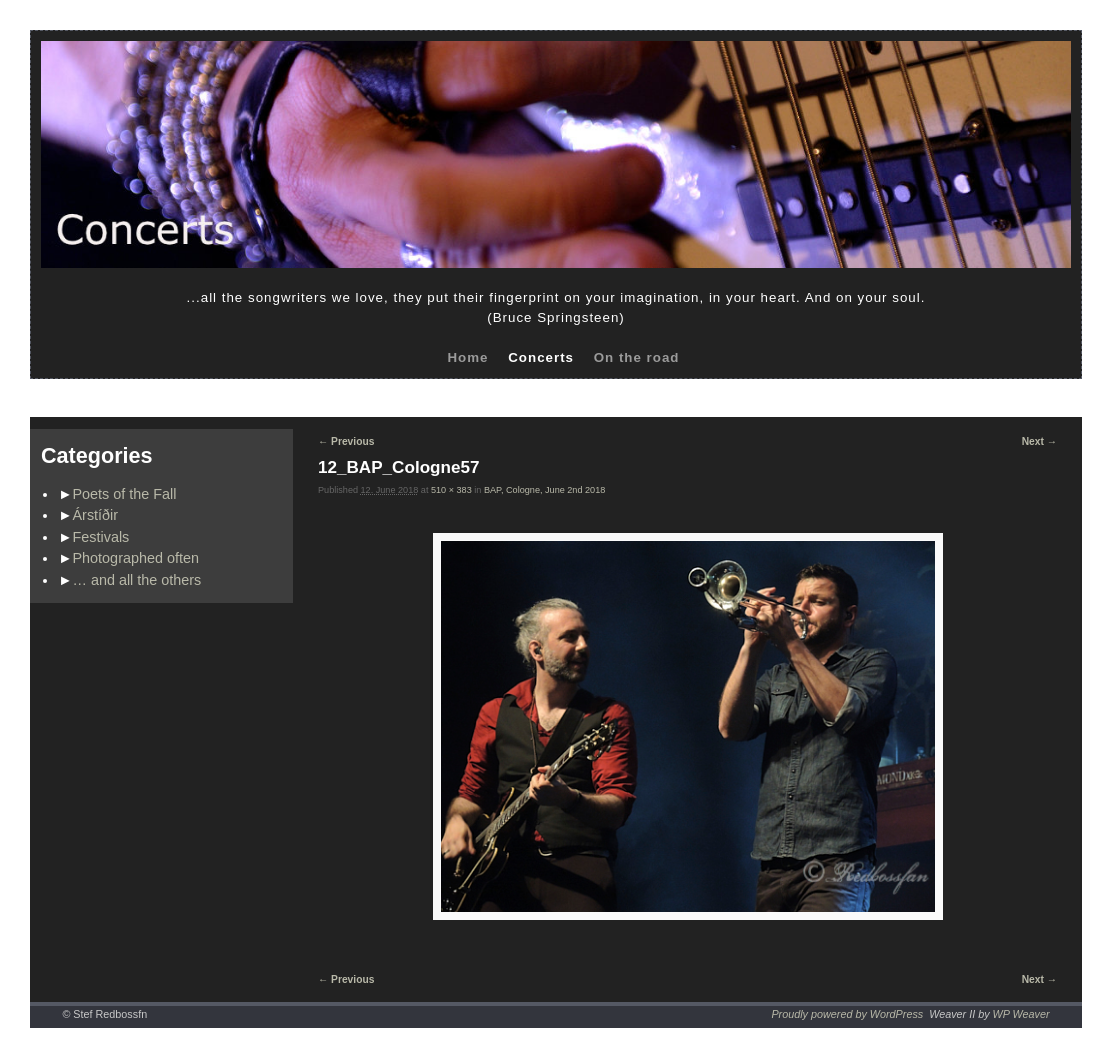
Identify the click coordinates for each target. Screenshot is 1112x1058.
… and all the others (137, 580)
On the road (637, 357)
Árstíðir (96, 515)
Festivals (101, 537)
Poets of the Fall (125, 494)
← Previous (346, 441)
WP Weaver (1021, 1014)
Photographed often (136, 558)
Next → (1039, 441)
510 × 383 (451, 490)
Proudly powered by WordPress (847, 1014)
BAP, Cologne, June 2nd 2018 (544, 490)
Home (467, 357)
